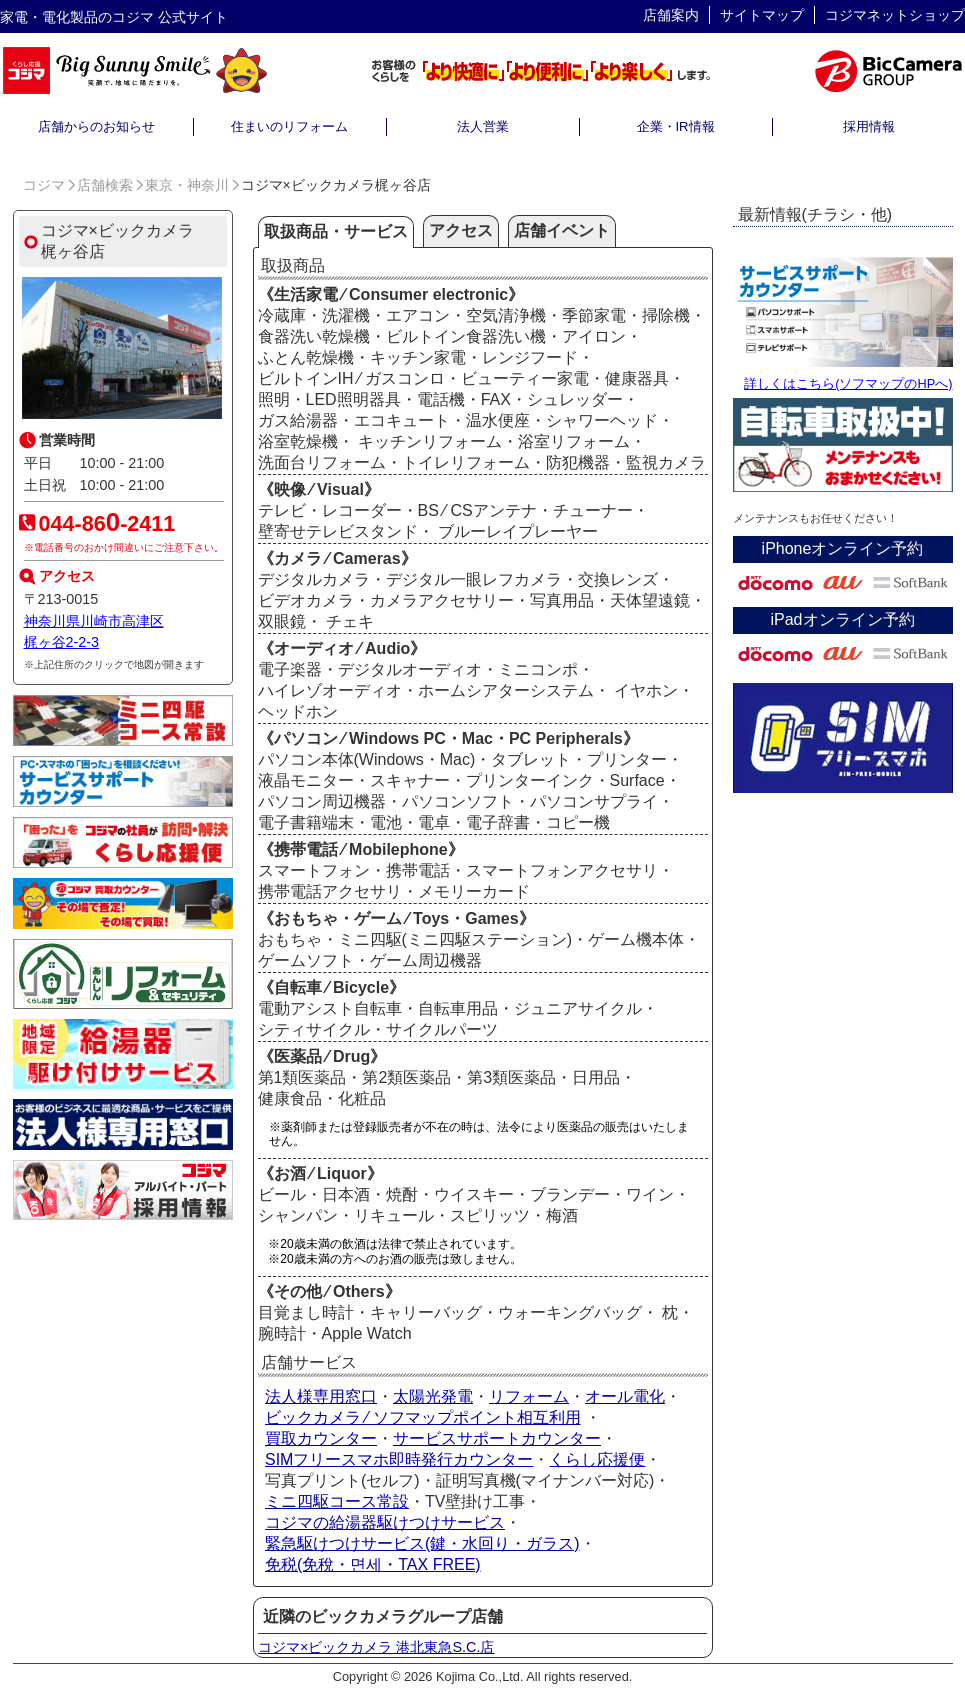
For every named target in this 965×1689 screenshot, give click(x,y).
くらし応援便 (597, 1459)
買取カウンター (321, 1438)
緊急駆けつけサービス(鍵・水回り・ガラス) (422, 1543)
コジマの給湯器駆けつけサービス (385, 1522)
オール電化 (625, 1396)
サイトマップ (762, 15)
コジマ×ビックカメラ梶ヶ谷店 (117, 241)
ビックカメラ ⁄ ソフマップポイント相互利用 (423, 1417)
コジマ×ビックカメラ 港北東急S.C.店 (376, 1647)
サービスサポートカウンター (497, 1438)
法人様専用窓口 (321, 1396)
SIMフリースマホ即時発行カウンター (399, 1459)
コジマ (44, 185)
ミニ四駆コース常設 (337, 1501)
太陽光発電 (433, 1396)
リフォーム (529, 1396)
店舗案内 (671, 15)
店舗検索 (105, 185)
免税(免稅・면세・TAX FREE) (373, 1564)
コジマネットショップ (895, 15)
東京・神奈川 (187, 185)
